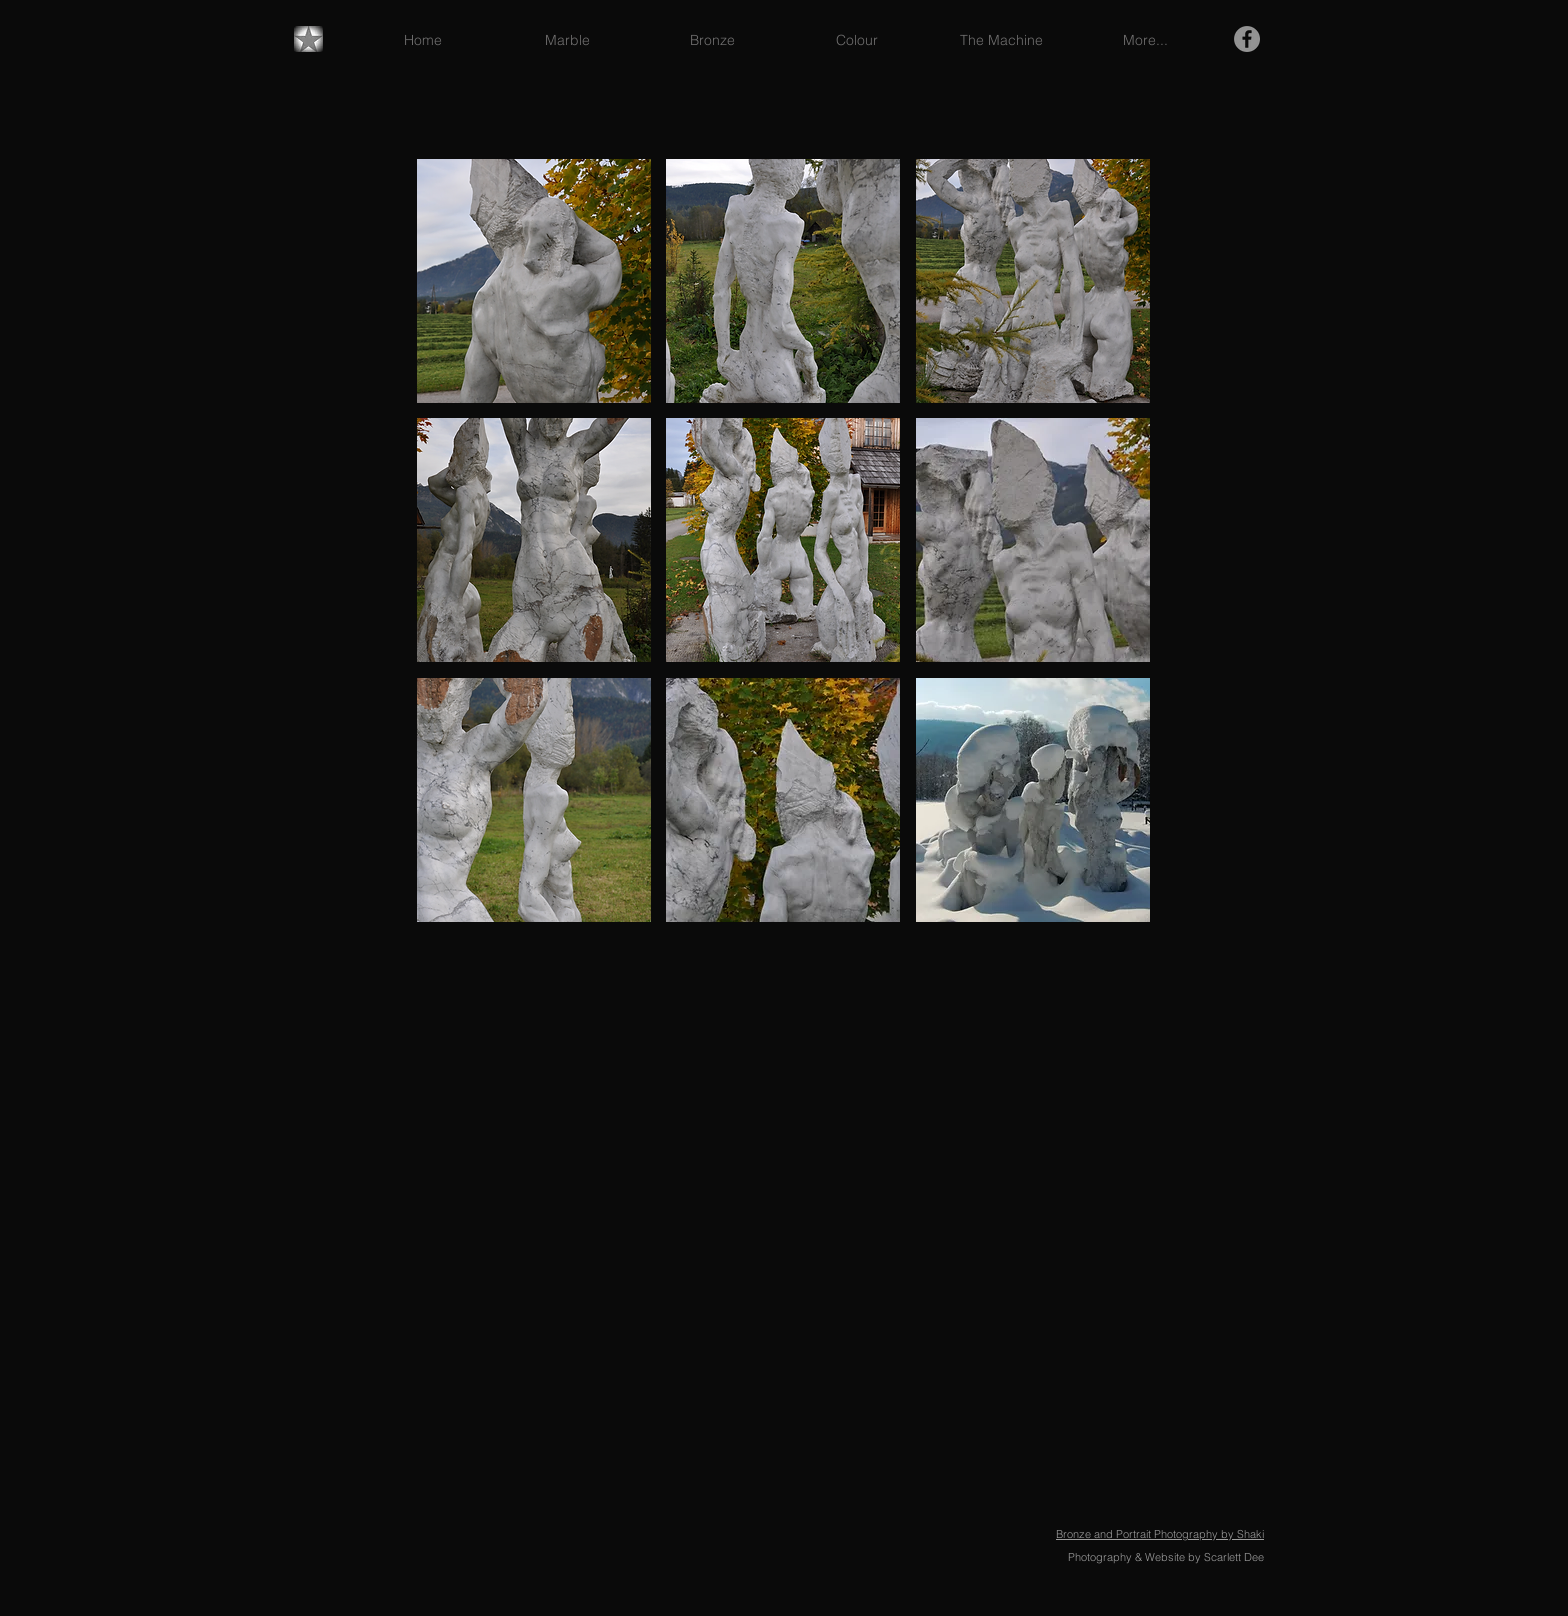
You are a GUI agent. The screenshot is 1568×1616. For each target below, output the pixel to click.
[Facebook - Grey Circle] (1247, 39)
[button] (534, 281)
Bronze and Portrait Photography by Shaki (1160, 1534)
